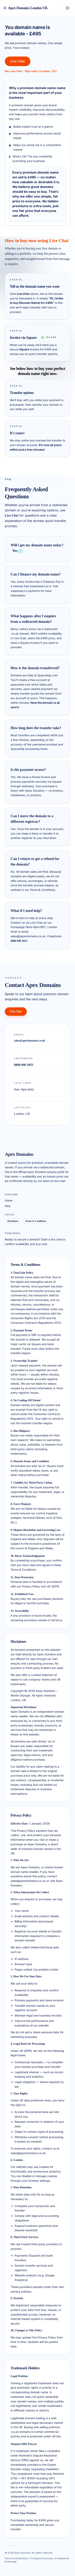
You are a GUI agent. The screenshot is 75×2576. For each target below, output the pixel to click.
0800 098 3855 (19, 940)
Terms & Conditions (35, 1221)
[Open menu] (67, 8)
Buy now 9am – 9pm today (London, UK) (31, 71)
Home (8, 1200)
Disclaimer (12, 1221)
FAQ (7, 1206)
